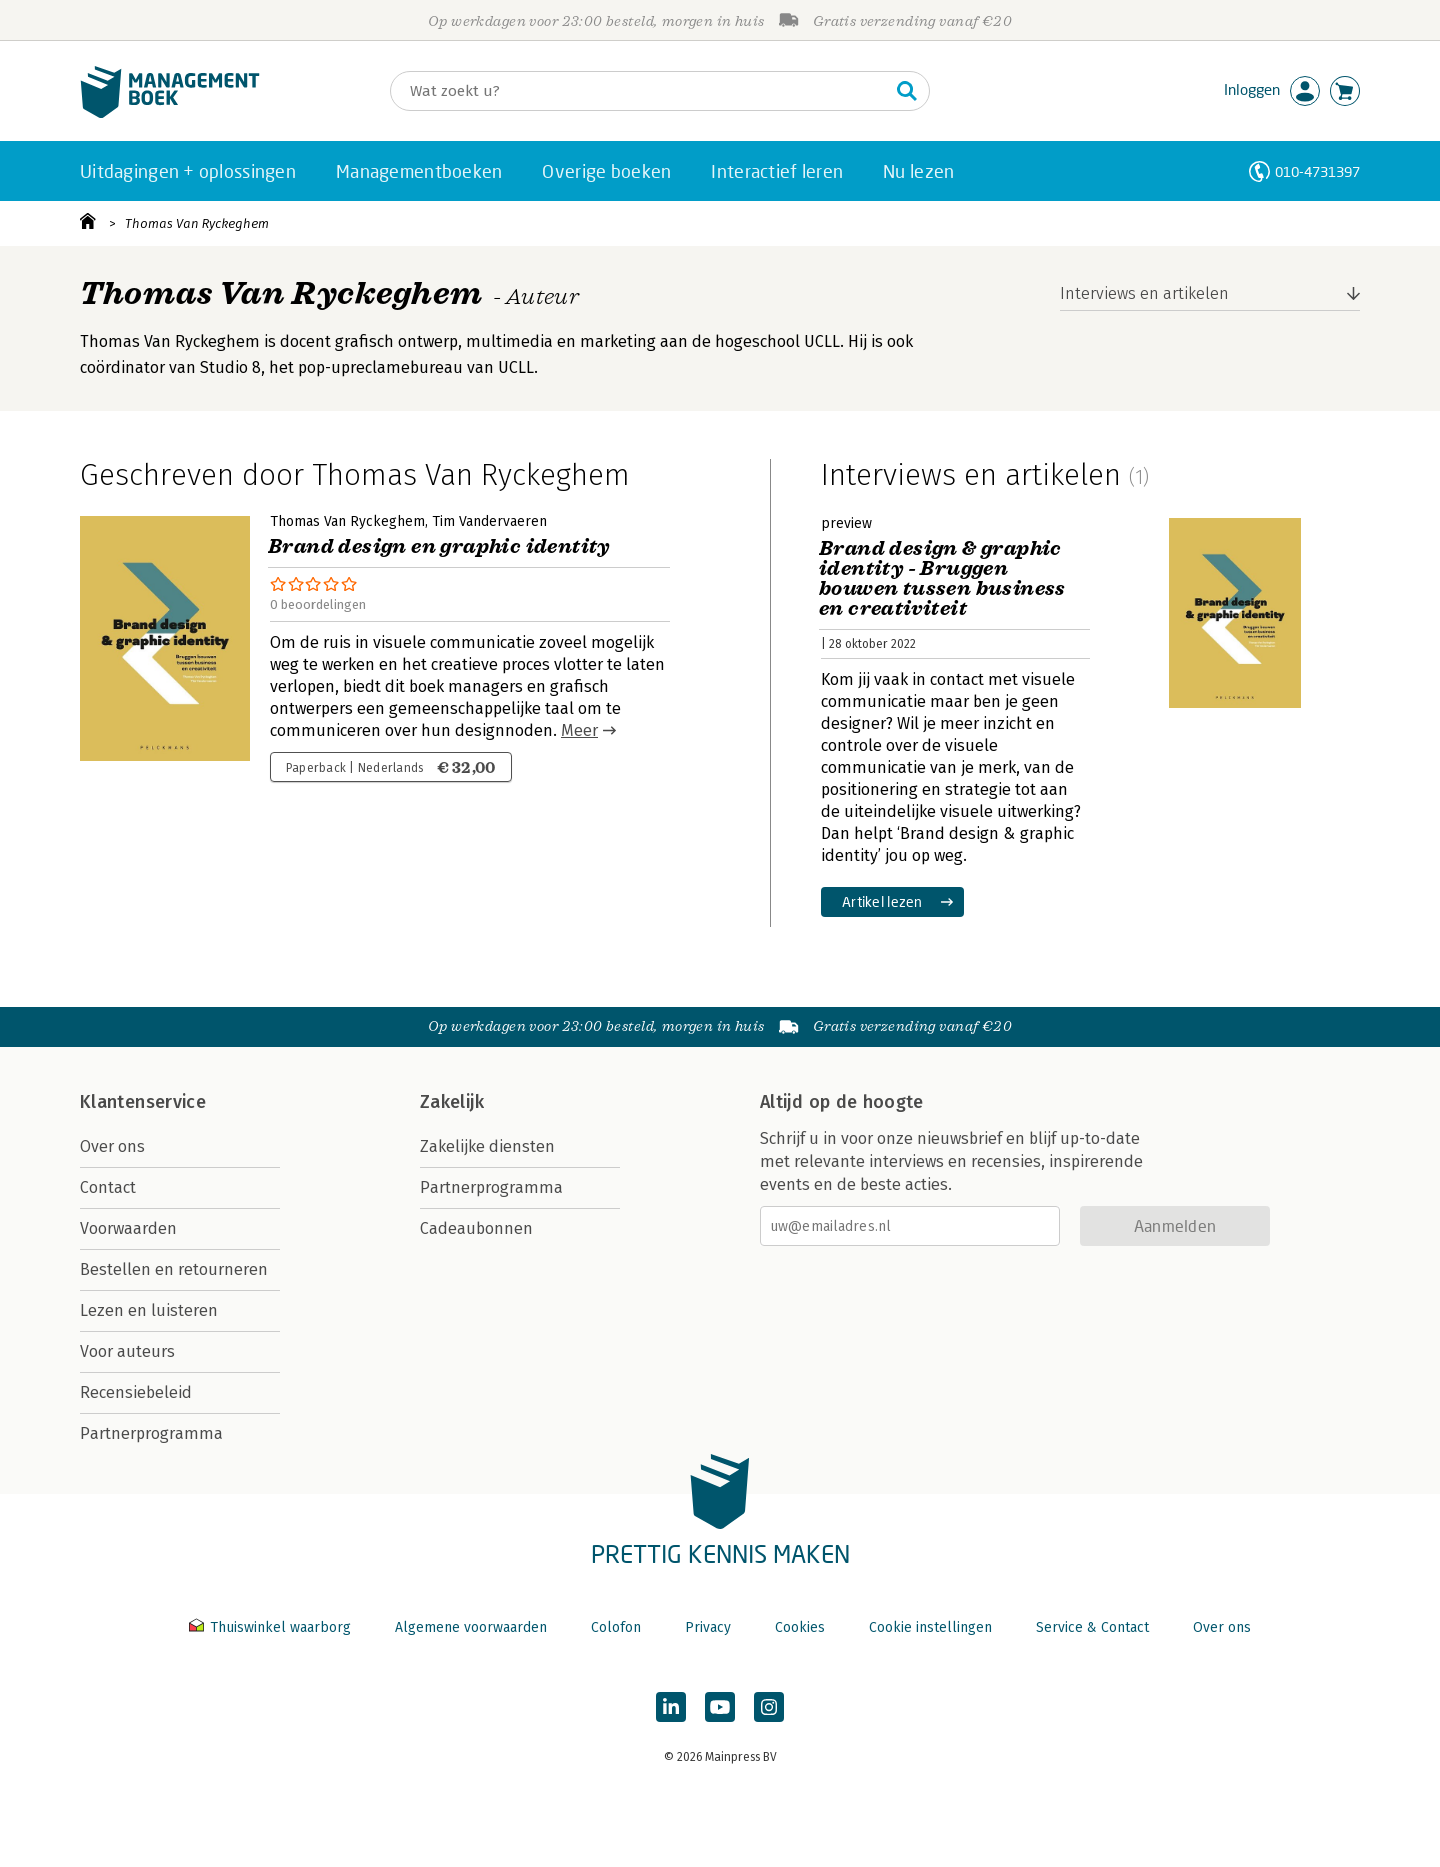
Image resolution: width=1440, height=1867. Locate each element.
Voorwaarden (128, 1228)
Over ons (112, 1146)
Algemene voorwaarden (471, 1627)
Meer (579, 730)
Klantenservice (143, 1102)
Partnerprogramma (151, 1433)
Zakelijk (452, 1102)
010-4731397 (1317, 171)
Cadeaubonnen (476, 1228)
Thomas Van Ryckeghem (197, 223)
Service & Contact (1092, 1627)
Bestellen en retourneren (174, 1269)
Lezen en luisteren (149, 1310)
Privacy (708, 1627)
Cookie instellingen (930, 1627)
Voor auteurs (127, 1351)
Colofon (616, 1627)
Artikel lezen (882, 901)
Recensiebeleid (136, 1392)
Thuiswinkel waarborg (272, 1627)
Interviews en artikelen (1144, 293)
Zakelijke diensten (487, 1146)
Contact (108, 1187)
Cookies (800, 1627)
